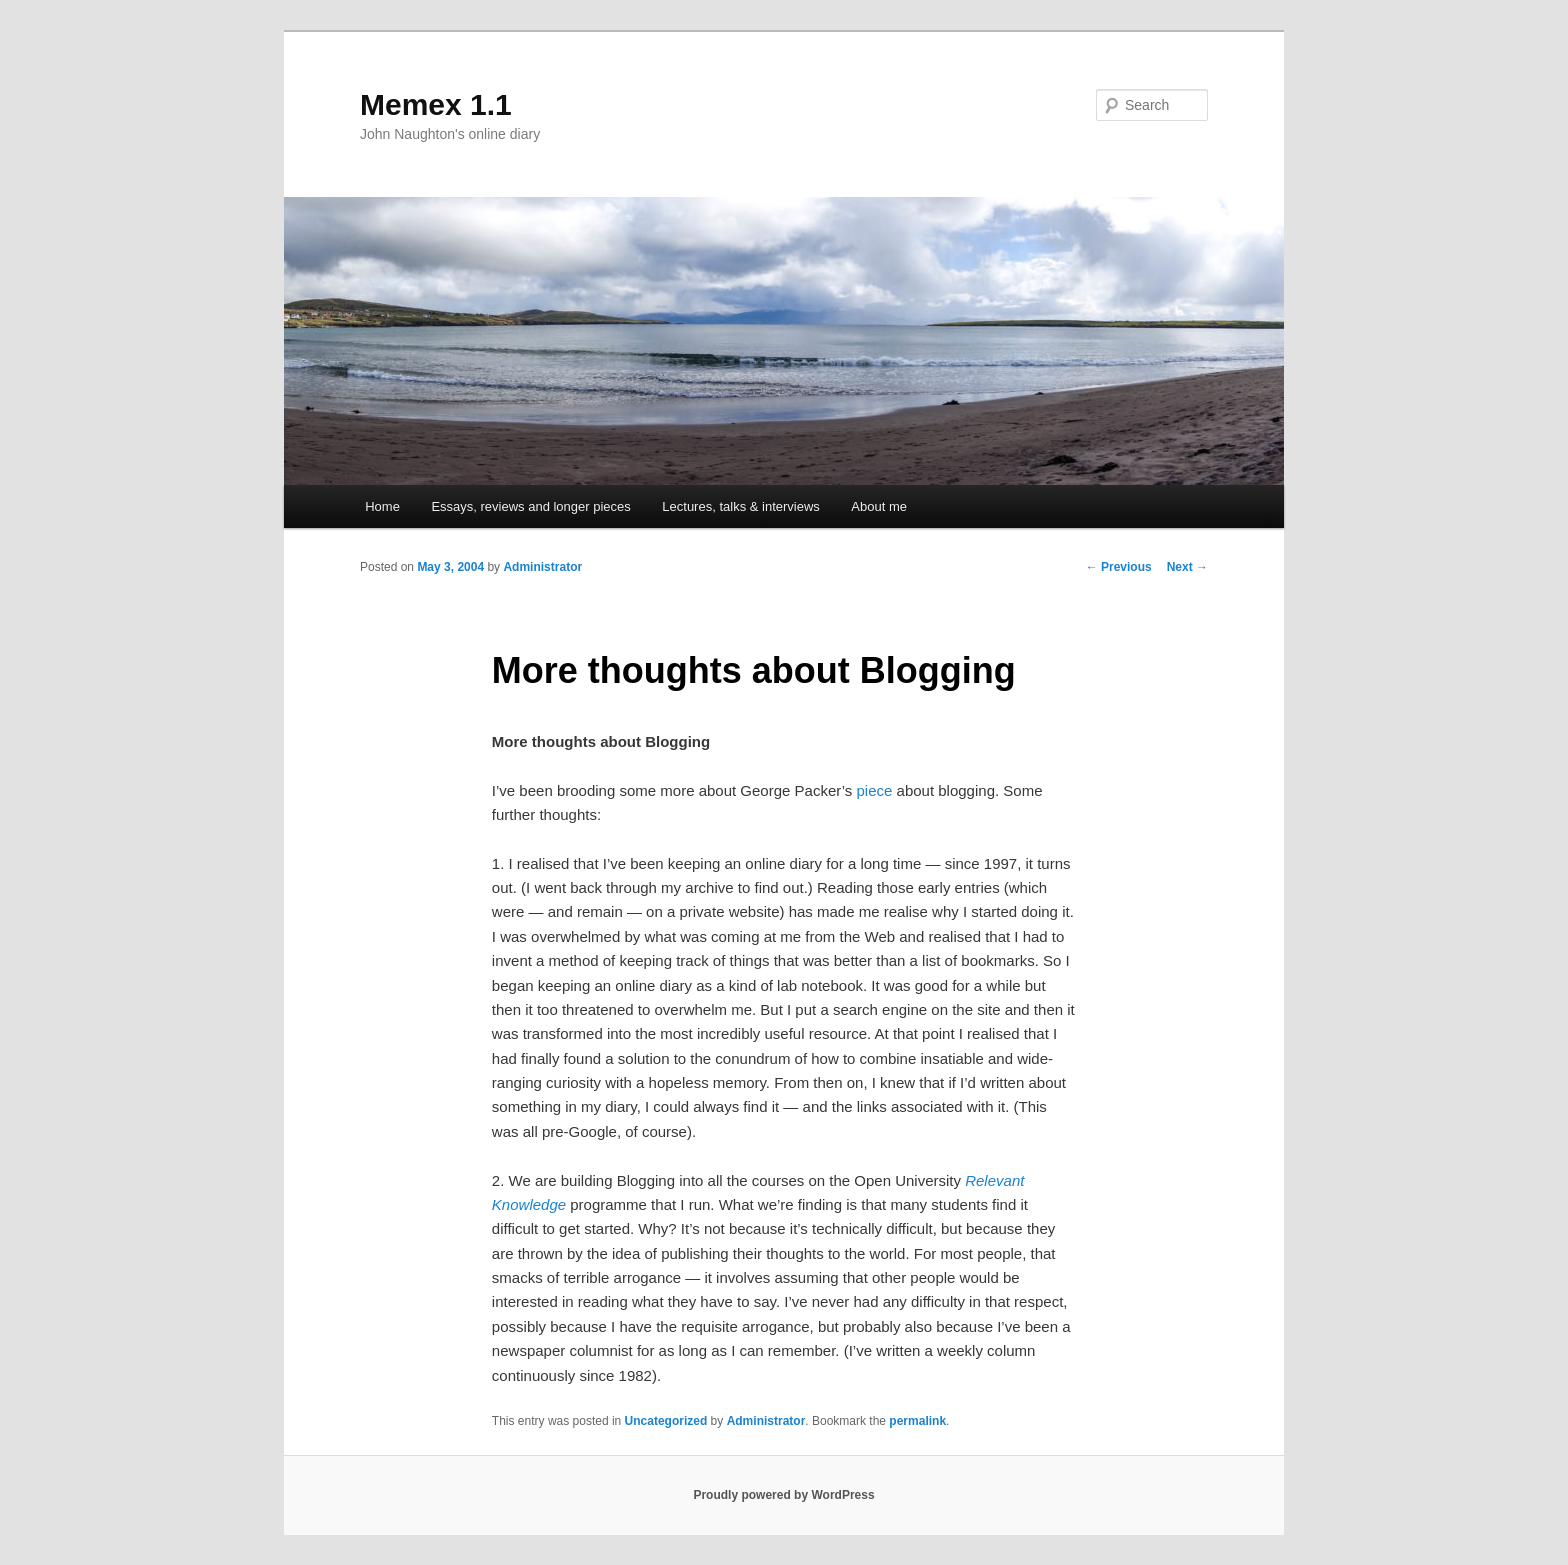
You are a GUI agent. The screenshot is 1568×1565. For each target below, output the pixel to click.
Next (1187, 567)
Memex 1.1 (436, 104)
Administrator (542, 567)
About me (879, 506)
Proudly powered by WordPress (783, 1495)
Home (382, 506)
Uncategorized (666, 1421)
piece (875, 790)
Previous (1119, 567)
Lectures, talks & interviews (741, 506)
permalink (917, 1421)
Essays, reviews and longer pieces (530, 506)
